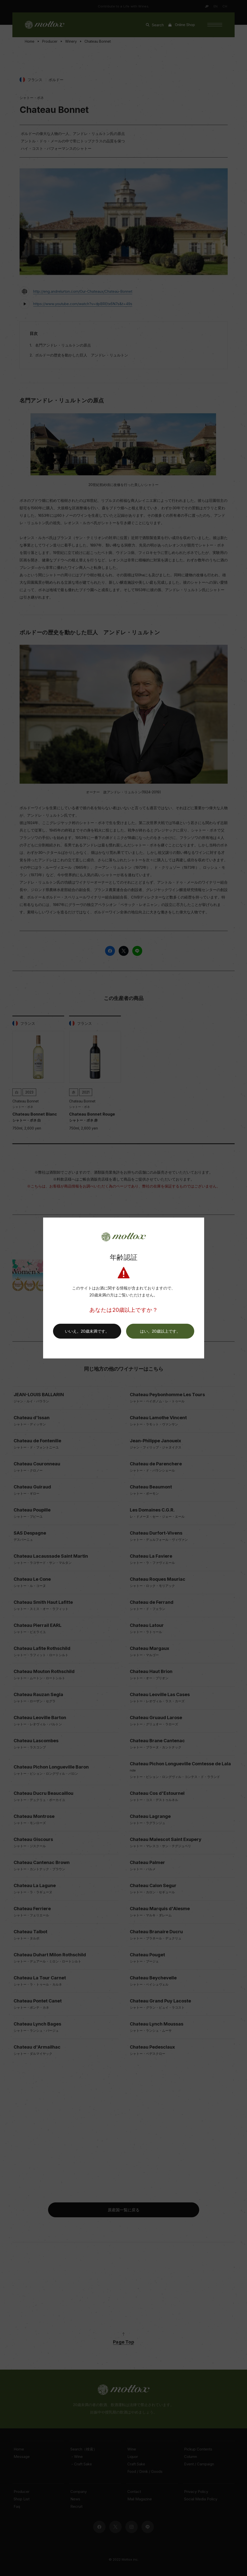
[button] (160, 1331)
